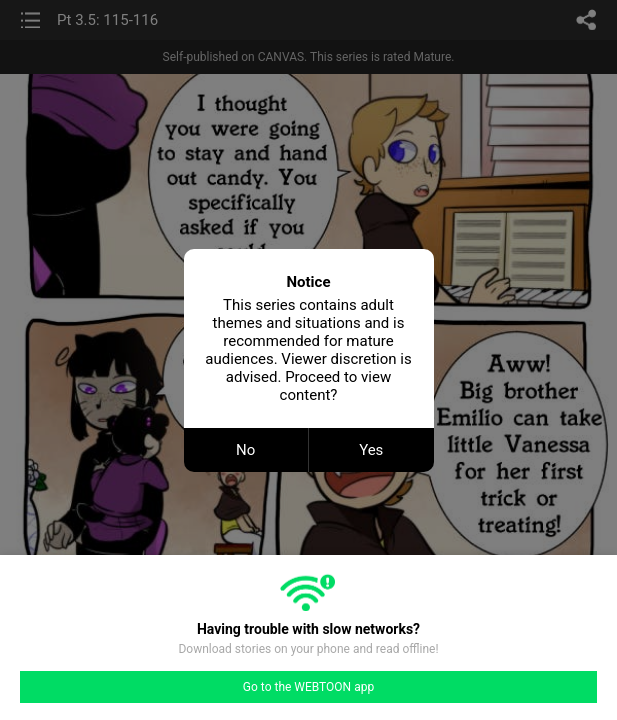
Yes (371, 450)
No (245, 450)
